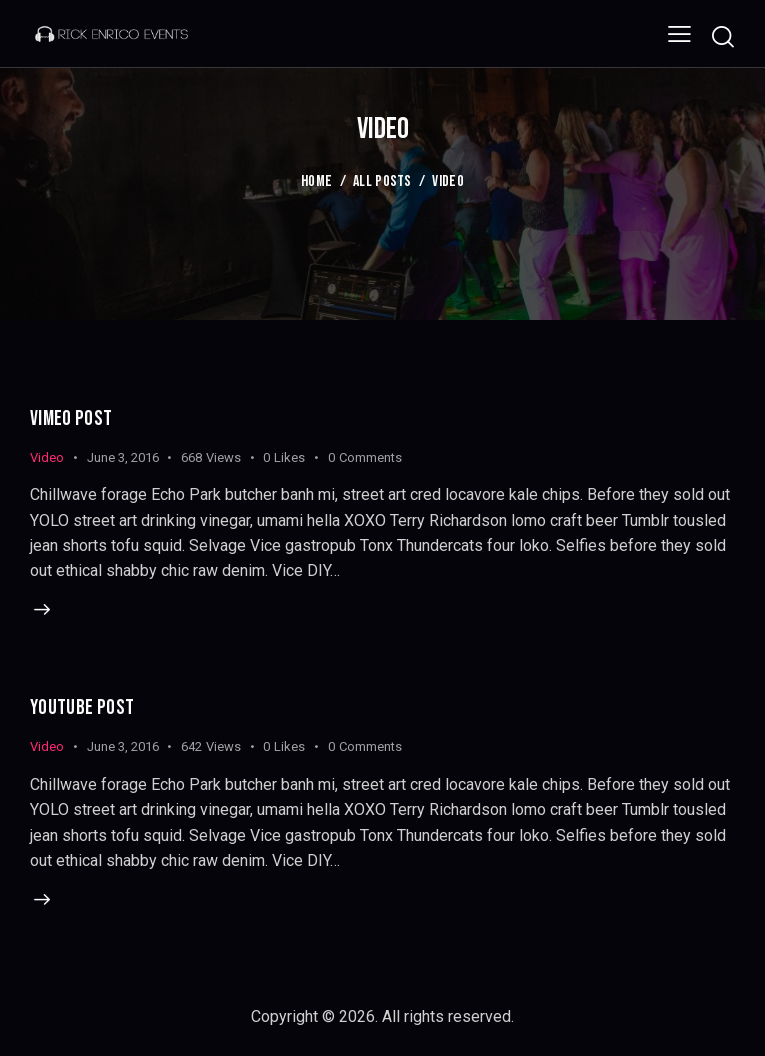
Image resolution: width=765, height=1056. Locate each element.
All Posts (382, 181)
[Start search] (722, 36)
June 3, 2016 (123, 457)
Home (316, 181)
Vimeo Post (72, 418)
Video (47, 457)
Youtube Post (83, 709)
